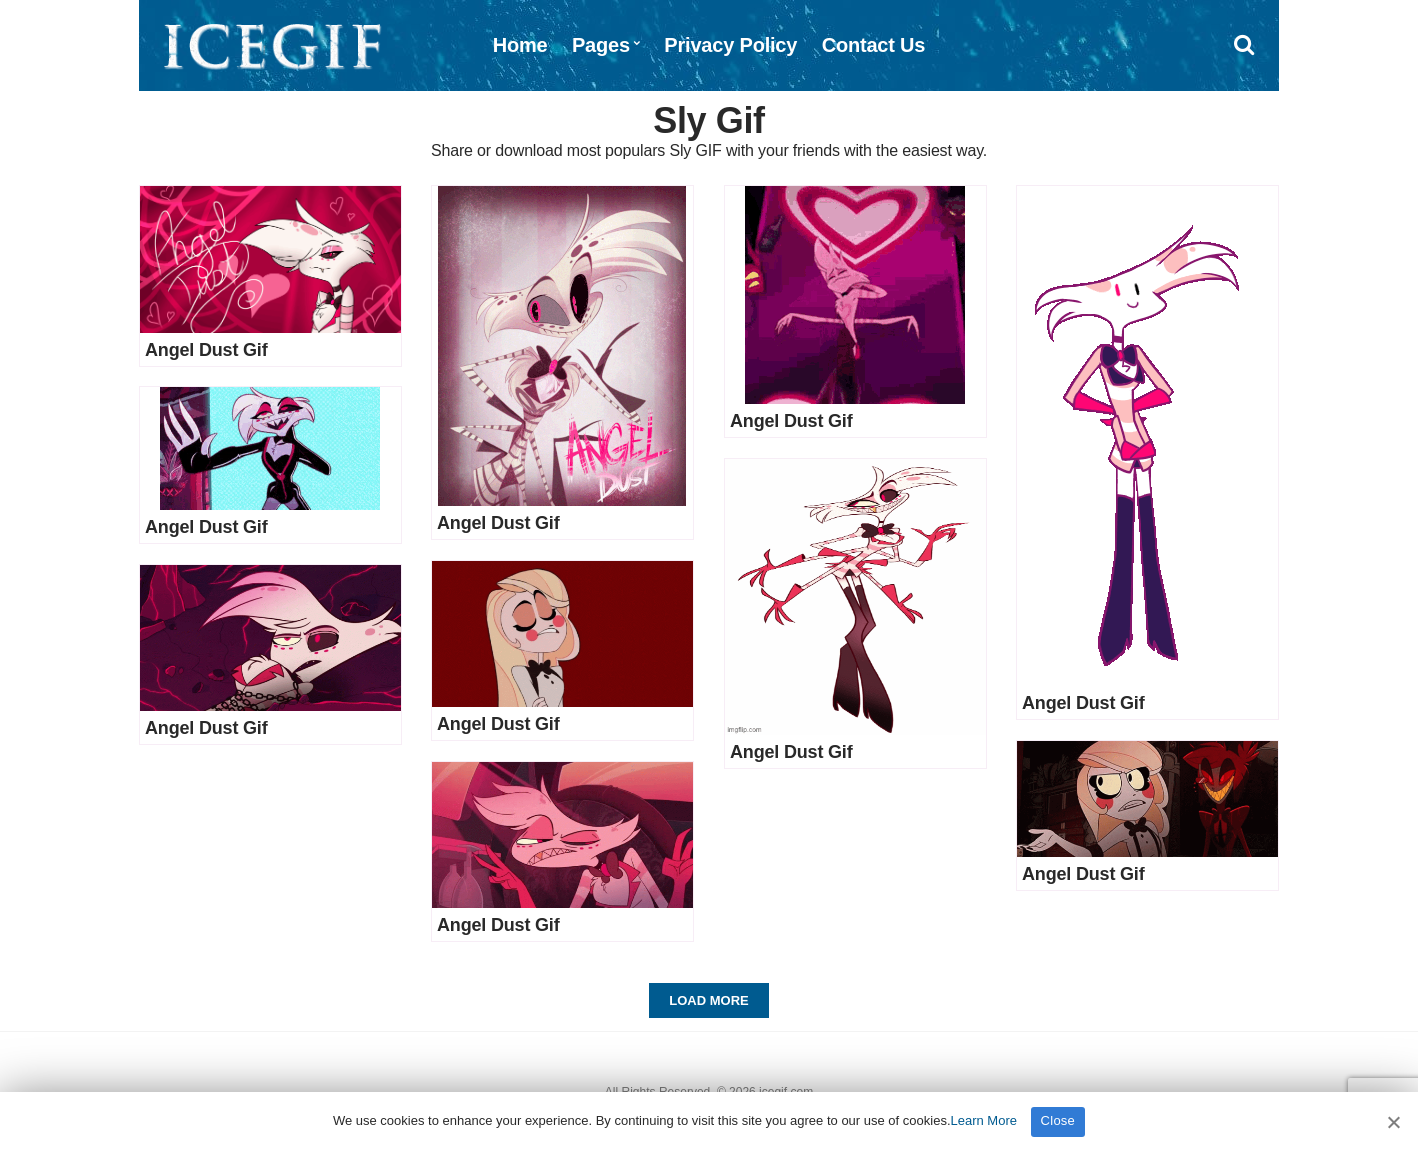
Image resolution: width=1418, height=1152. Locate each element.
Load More (708, 1000)
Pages (601, 45)
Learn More (984, 1120)
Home (520, 45)
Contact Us (874, 45)
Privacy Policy (730, 45)
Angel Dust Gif (206, 350)
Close (1058, 1120)
